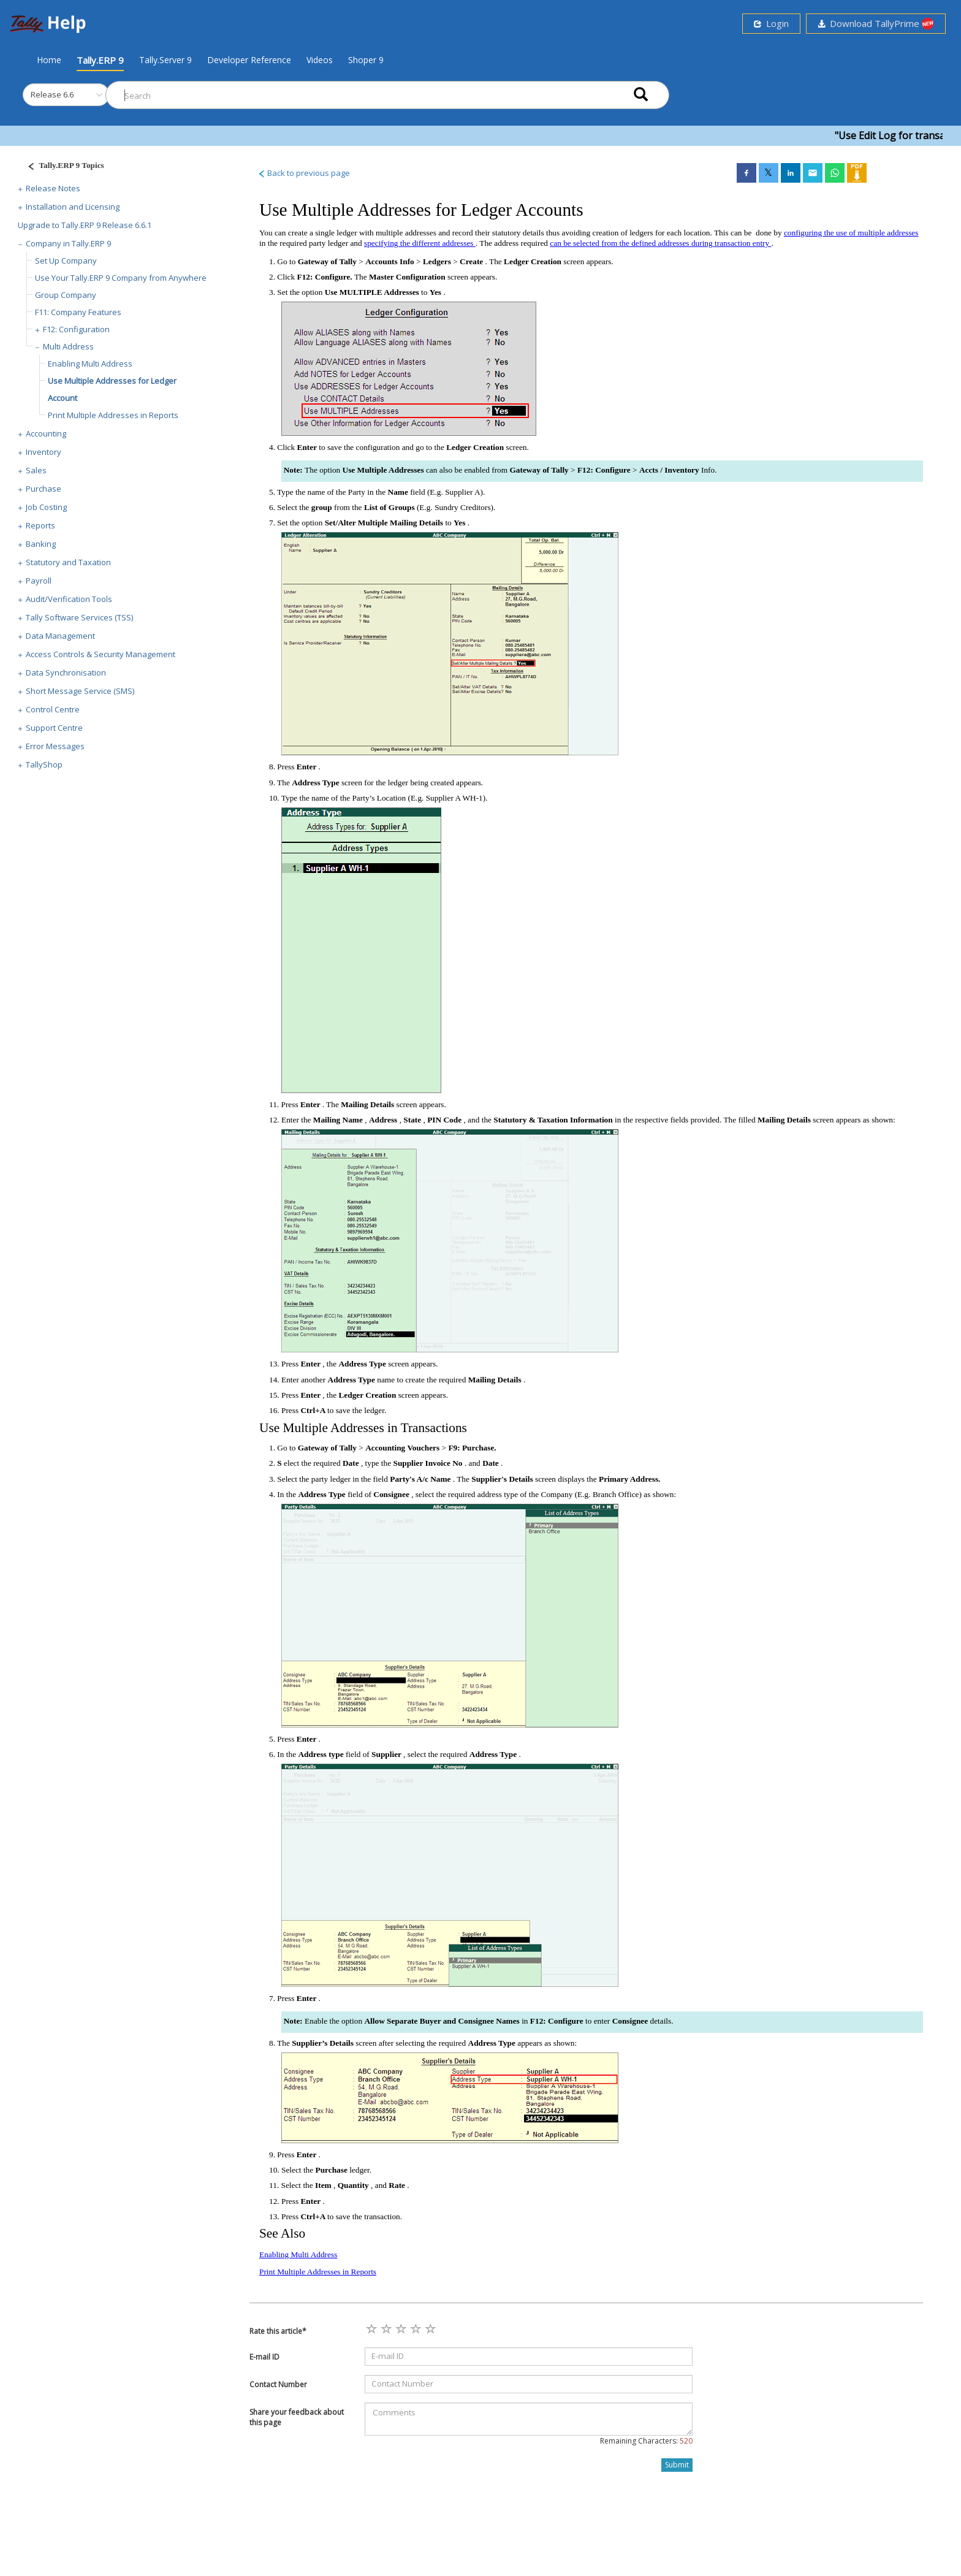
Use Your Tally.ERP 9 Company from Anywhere (121, 277)
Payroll (38, 580)
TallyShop (44, 764)
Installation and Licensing (73, 206)
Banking (41, 543)
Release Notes (53, 188)
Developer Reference (249, 60)
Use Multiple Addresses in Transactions (363, 1427)
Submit (677, 2465)
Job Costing (46, 507)
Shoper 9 (366, 60)
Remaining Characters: (646, 2441)
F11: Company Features (78, 312)
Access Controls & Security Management (100, 654)
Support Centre (54, 727)
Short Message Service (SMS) (80, 690)
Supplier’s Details (323, 2043)
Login (771, 23)
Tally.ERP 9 (100, 60)
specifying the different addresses (420, 243)
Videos (319, 60)
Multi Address (68, 346)
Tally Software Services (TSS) (79, 617)
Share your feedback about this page (296, 2417)
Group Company (65, 294)
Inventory (43, 451)
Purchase (43, 488)
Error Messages (55, 746)
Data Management (60, 635)
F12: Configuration (76, 329)
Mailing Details (368, 1104)
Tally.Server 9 (165, 60)
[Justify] (62, 167)
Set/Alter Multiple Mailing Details (385, 522)
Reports (40, 525)
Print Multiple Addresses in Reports (113, 415)
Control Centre (53, 709)
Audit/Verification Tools (69, 598)
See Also (282, 2233)
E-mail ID (264, 2357)
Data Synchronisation (66, 672)
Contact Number (278, 2384)
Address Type (316, 782)
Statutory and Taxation (68, 562)
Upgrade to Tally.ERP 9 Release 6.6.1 (84, 225)
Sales (36, 470)
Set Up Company (66, 260)
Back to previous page (303, 172)
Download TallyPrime (876, 23)
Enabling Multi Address (90, 363)
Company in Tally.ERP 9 (68, 243)
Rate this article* (277, 2331)
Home (49, 59)
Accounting (46, 433)
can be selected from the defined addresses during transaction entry (660, 243)
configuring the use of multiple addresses (851, 232)
